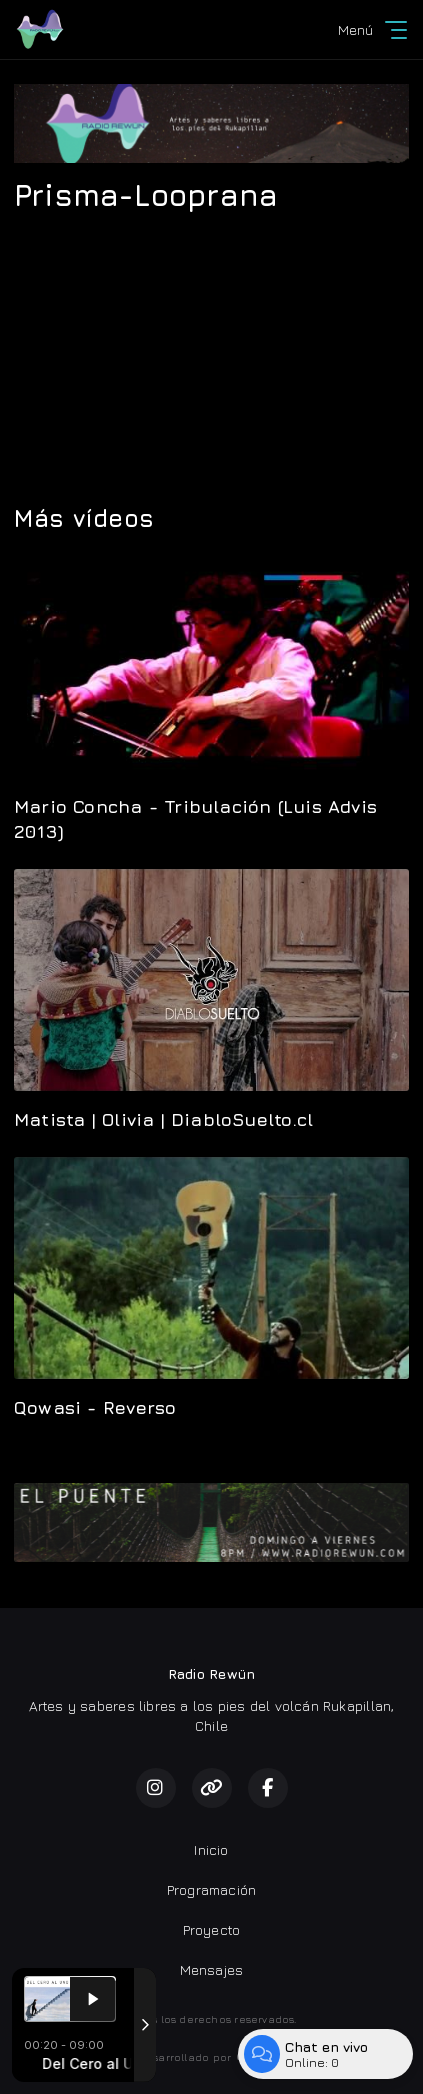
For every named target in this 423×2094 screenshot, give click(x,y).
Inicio (211, 1849)
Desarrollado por (211, 2057)
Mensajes (212, 1969)
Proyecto (212, 1929)
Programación (212, 1889)
